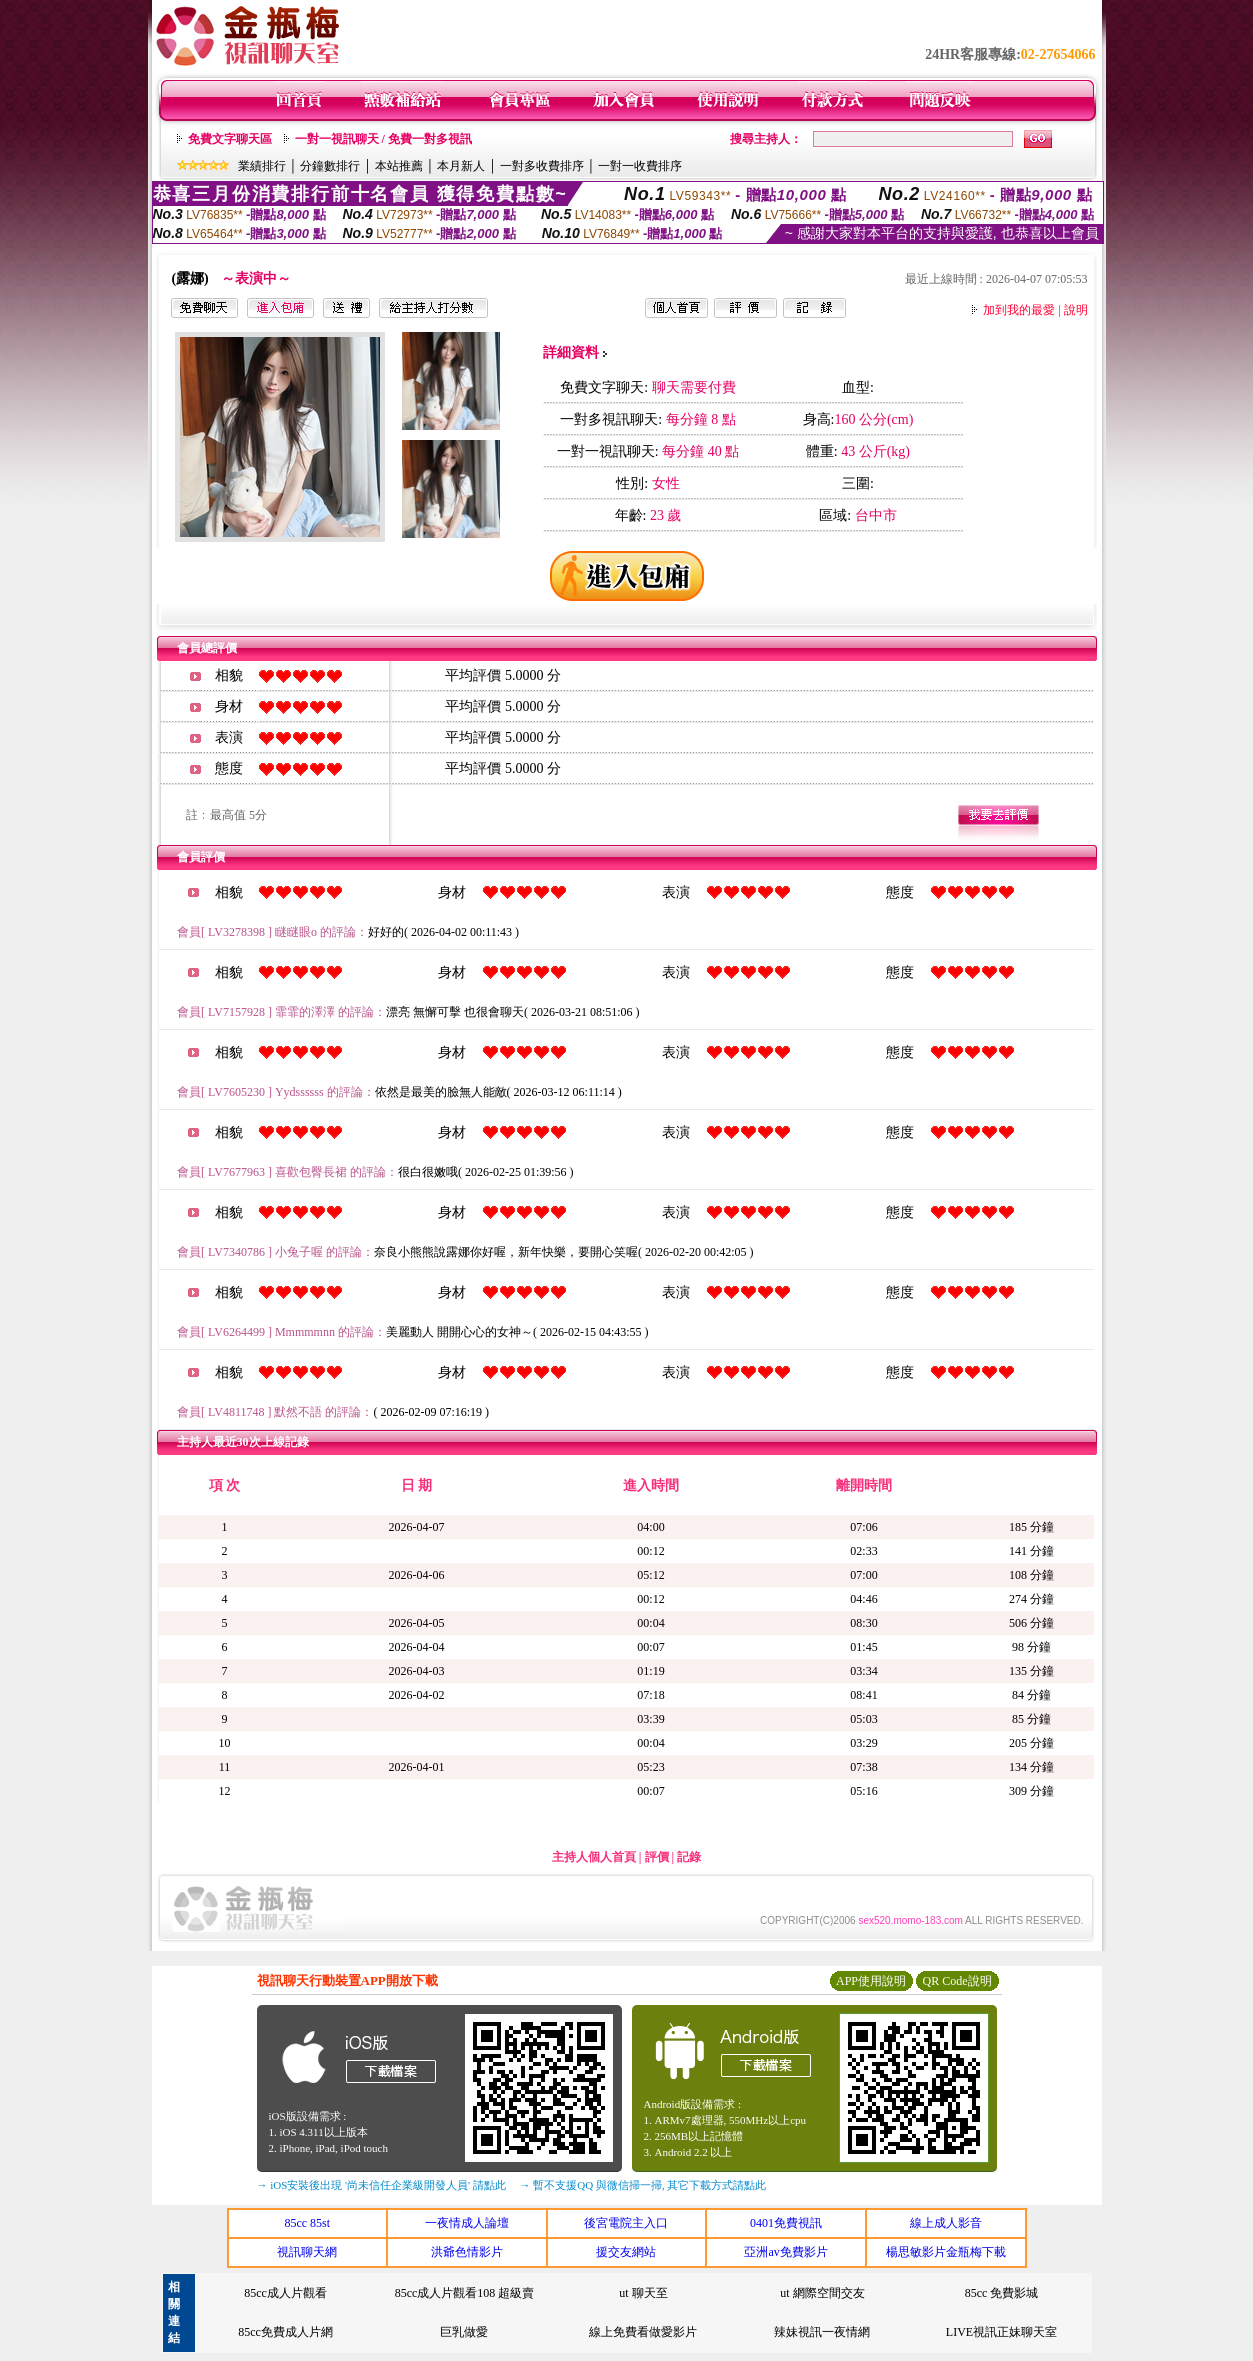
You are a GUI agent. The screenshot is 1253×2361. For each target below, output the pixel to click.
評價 (657, 1857)
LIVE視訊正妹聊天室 (1001, 2332)
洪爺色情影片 (467, 2252)
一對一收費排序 (640, 166)
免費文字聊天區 (230, 139)
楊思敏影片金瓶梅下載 (946, 2252)
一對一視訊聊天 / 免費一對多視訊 (383, 139)
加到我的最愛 (1019, 310)
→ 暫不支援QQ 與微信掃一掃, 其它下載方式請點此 (643, 2185)
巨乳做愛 (464, 2332)
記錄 (689, 1857)
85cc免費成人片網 (285, 2332)
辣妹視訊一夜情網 (822, 2332)
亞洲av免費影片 (785, 2252)
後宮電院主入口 (626, 2223)
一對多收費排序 (542, 166)
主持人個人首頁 (594, 1857)
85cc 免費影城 (1002, 2293)
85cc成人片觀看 (285, 2293)
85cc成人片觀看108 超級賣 (465, 2293)
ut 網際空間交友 (822, 2293)
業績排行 (262, 166)
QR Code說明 (957, 1981)
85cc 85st (307, 2223)
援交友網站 (626, 2252)
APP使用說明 (871, 1981)
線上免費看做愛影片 (643, 2332)
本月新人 (461, 166)
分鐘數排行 (330, 166)
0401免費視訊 (786, 2223)
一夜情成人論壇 (467, 2223)
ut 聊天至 (643, 2293)
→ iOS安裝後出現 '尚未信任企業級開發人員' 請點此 (381, 2185)
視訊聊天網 (307, 2252)
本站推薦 (399, 166)
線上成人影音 (946, 2223)
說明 (1076, 310)
